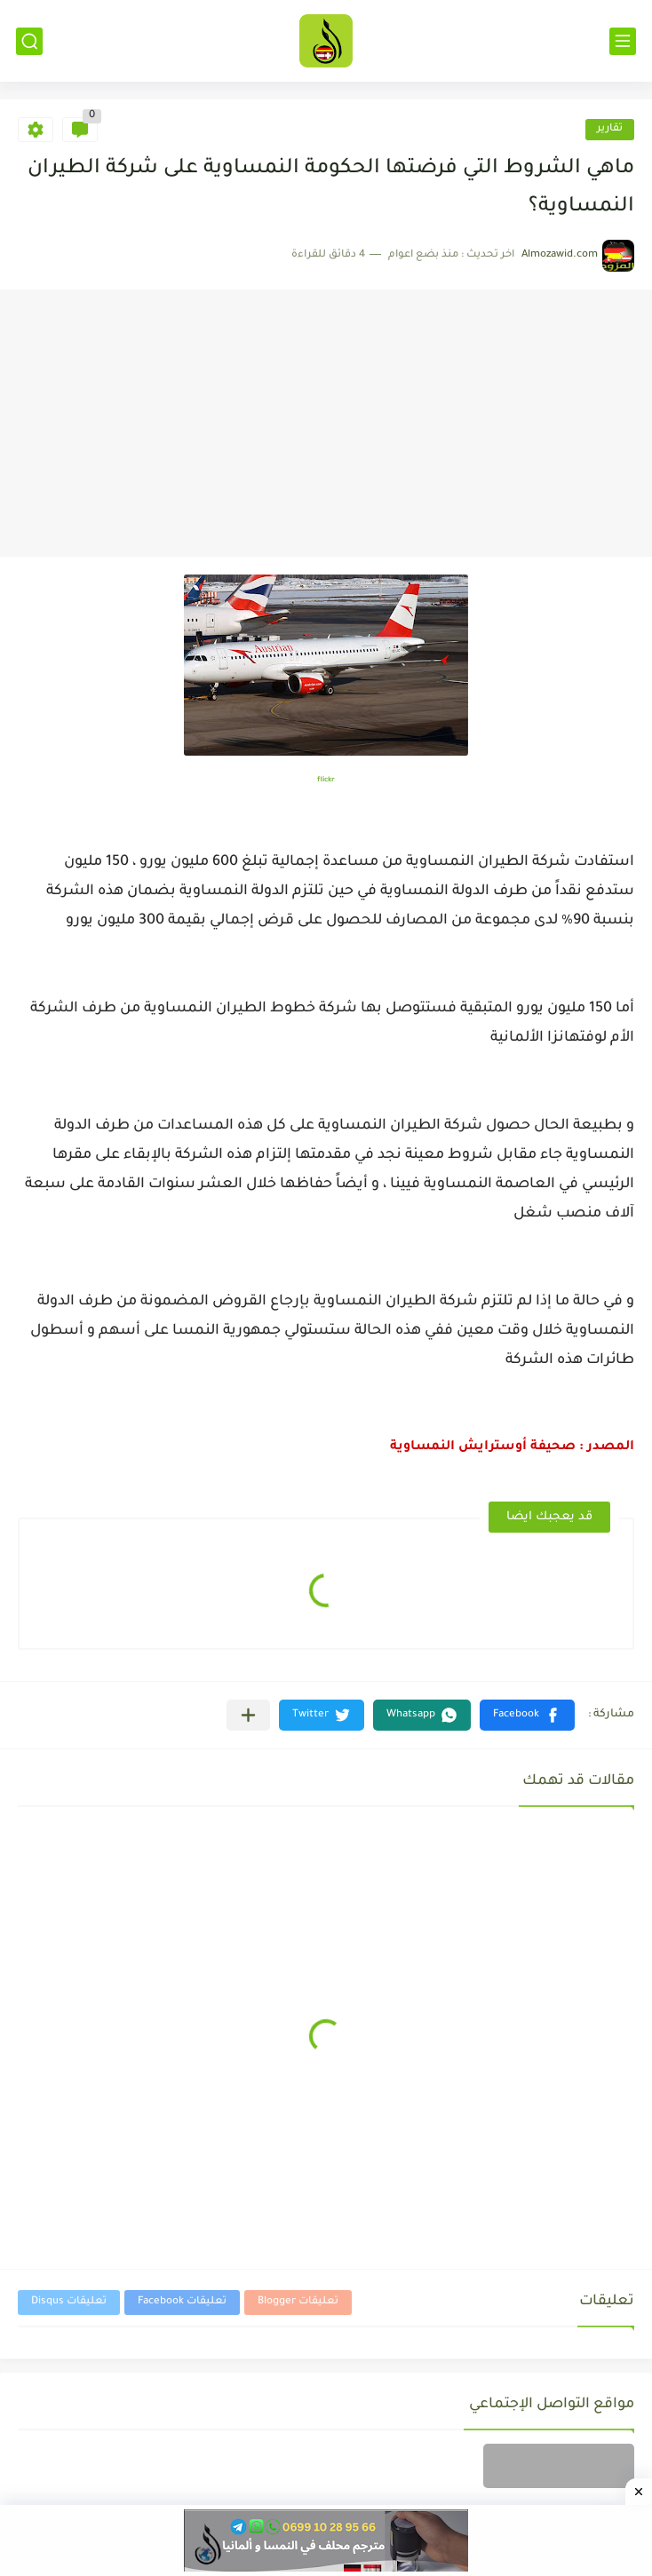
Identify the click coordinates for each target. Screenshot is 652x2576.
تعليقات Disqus (69, 2302)
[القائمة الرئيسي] (622, 41)
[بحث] (29, 41)
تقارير (610, 129)
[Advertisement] (326, 423)
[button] (527, 1715)
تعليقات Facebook (182, 2302)
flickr (326, 780)
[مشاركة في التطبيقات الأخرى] (248, 1715)
